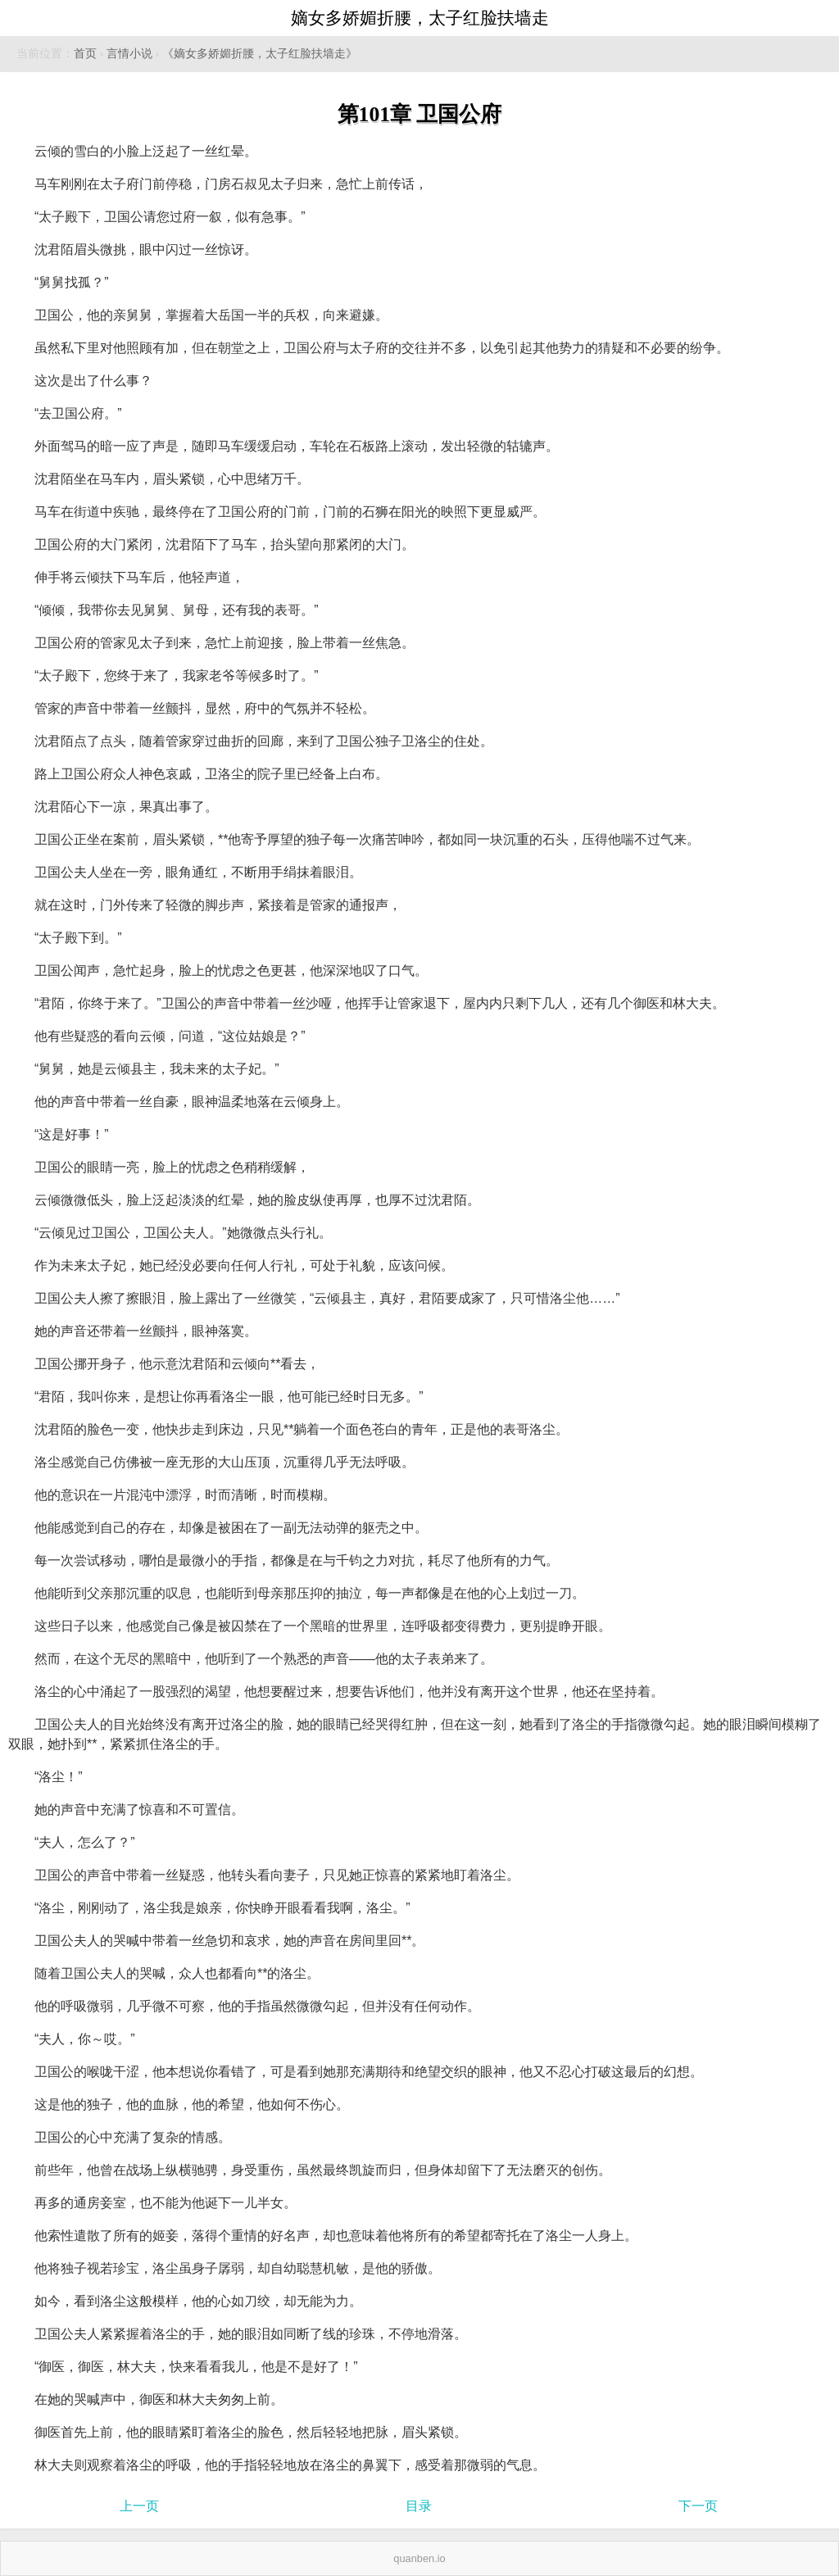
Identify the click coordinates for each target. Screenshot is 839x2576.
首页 (85, 54)
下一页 (698, 2506)
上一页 (139, 2506)
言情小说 (129, 54)
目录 (419, 2506)
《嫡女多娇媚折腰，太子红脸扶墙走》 (259, 54)
